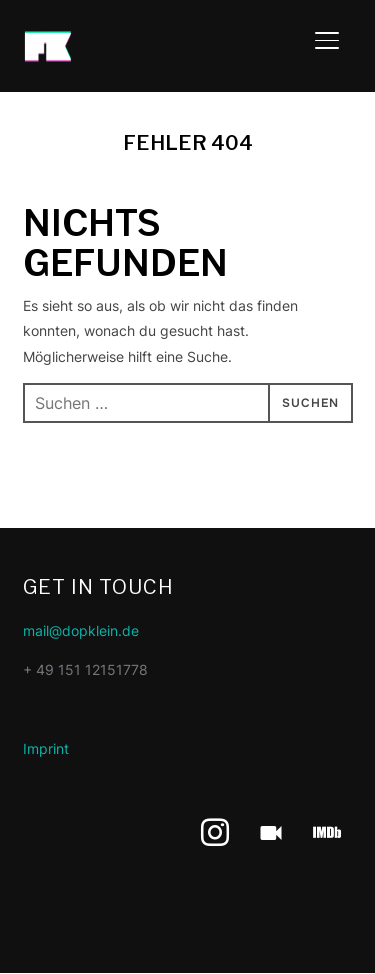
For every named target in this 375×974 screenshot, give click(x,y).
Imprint (46, 748)
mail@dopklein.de (81, 630)
